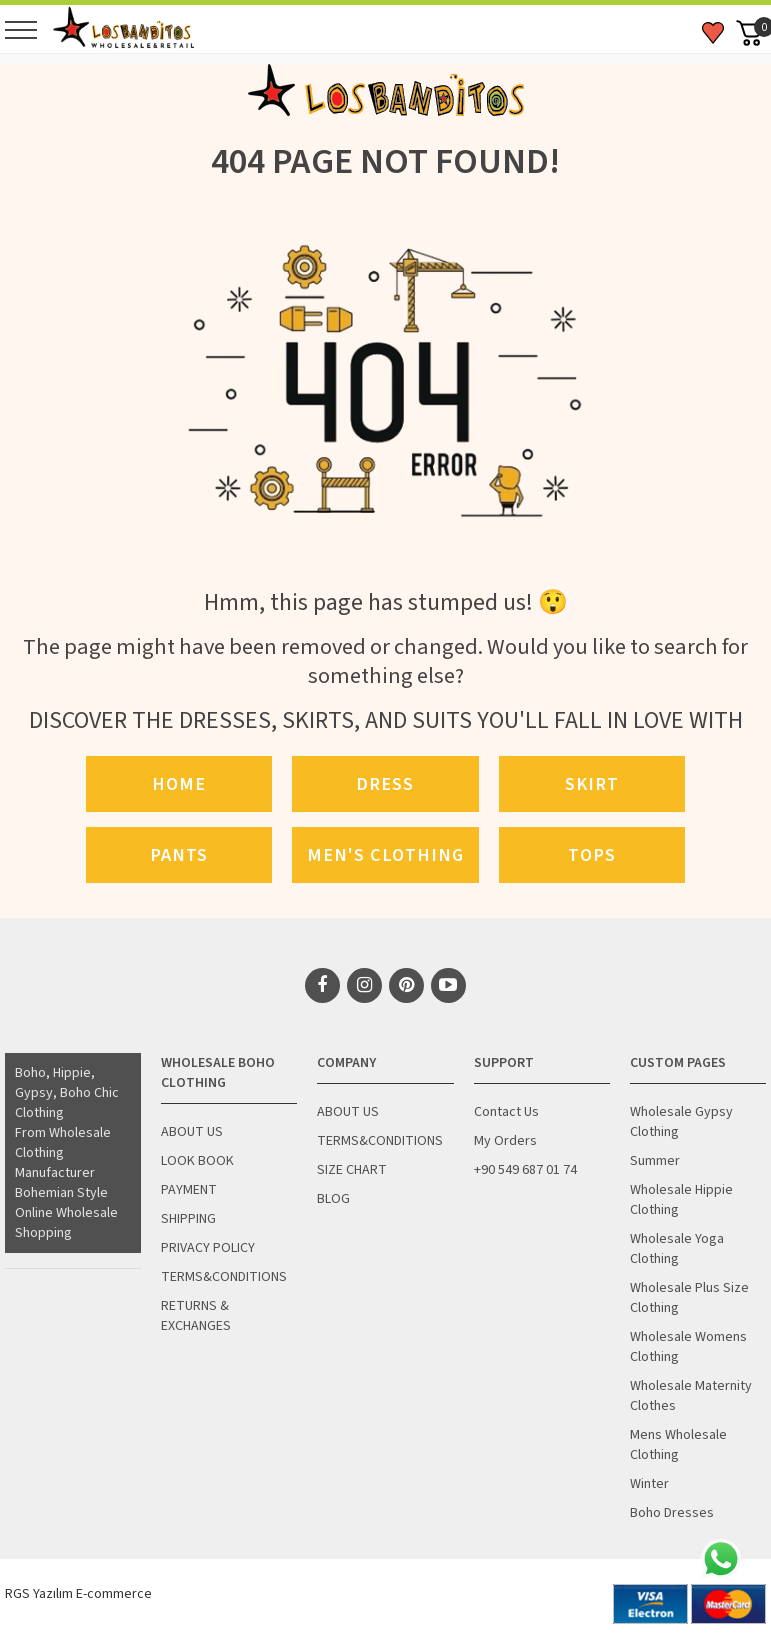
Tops (592, 855)
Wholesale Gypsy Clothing (681, 1122)
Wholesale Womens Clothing (688, 1347)
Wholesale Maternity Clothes (691, 1396)
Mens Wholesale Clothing (678, 1445)
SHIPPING (188, 1219)
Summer (655, 1161)
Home (179, 784)
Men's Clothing (385, 855)
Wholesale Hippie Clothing (681, 1200)
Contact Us (506, 1112)
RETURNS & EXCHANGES (196, 1316)
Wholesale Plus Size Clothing (689, 1298)
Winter (649, 1484)
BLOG (333, 1199)
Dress (385, 784)
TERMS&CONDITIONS (224, 1277)
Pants (179, 855)
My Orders (505, 1141)
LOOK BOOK (197, 1161)
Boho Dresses (672, 1513)
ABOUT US (192, 1132)
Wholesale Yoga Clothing (677, 1249)
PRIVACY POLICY (208, 1248)
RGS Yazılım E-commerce (78, 1594)
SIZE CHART (352, 1170)
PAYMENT (189, 1190)
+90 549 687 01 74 (525, 1170)
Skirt (592, 784)
